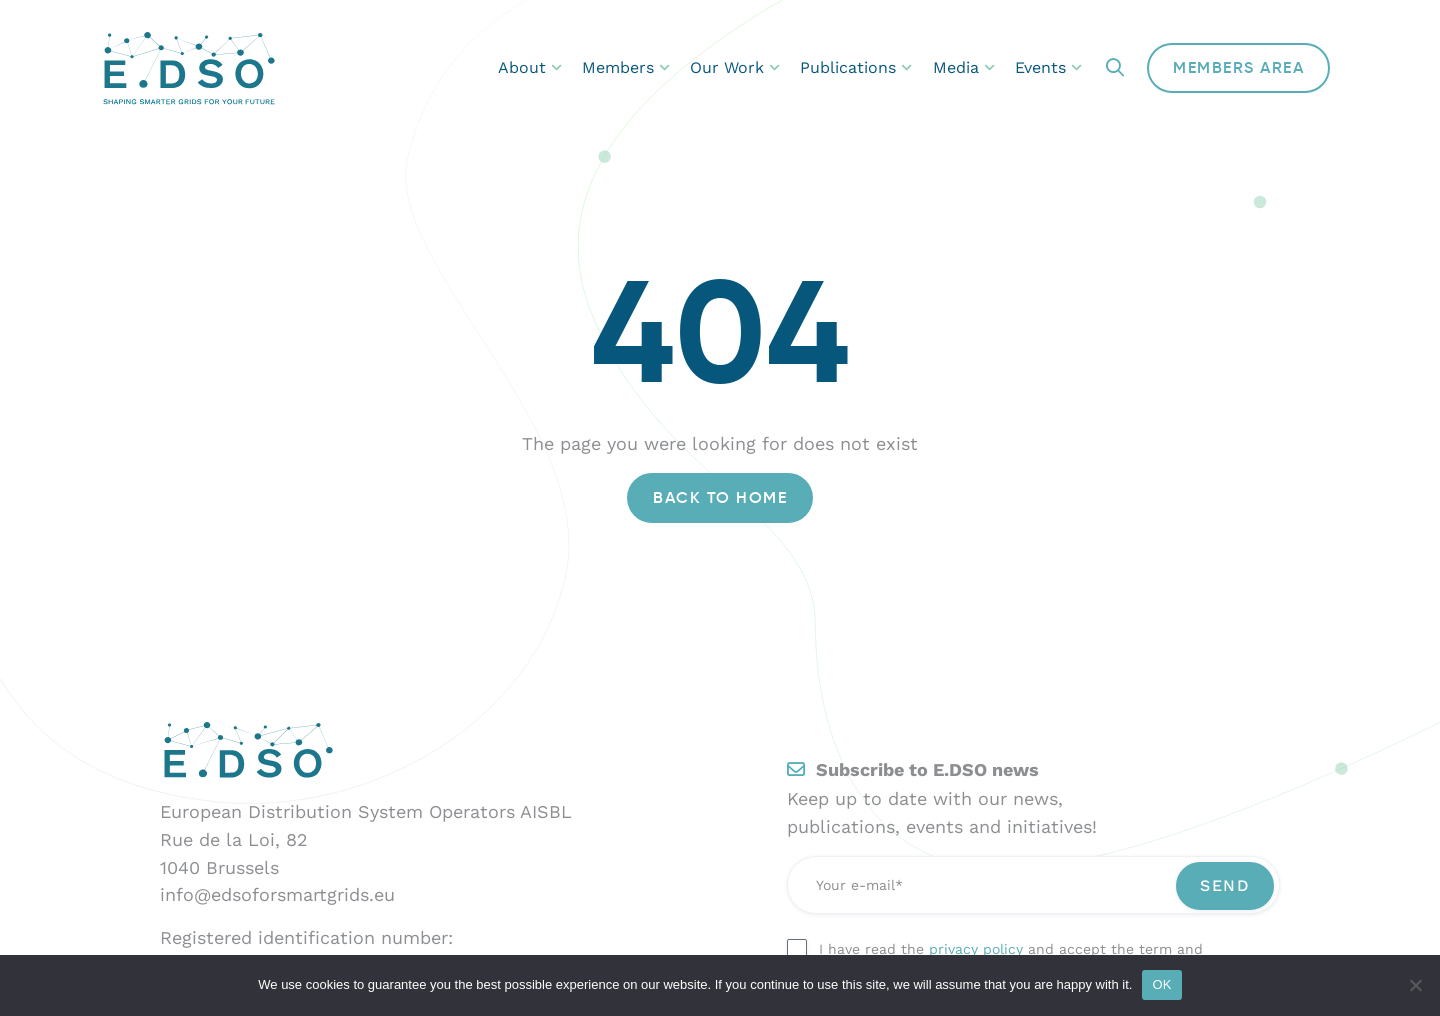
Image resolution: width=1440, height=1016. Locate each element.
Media (964, 67)
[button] (1114, 68)
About (530, 67)
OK (1161, 984)
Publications (856, 67)
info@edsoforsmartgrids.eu (277, 894)
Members (626, 67)
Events (1048, 67)
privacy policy (976, 949)
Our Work (735, 67)
